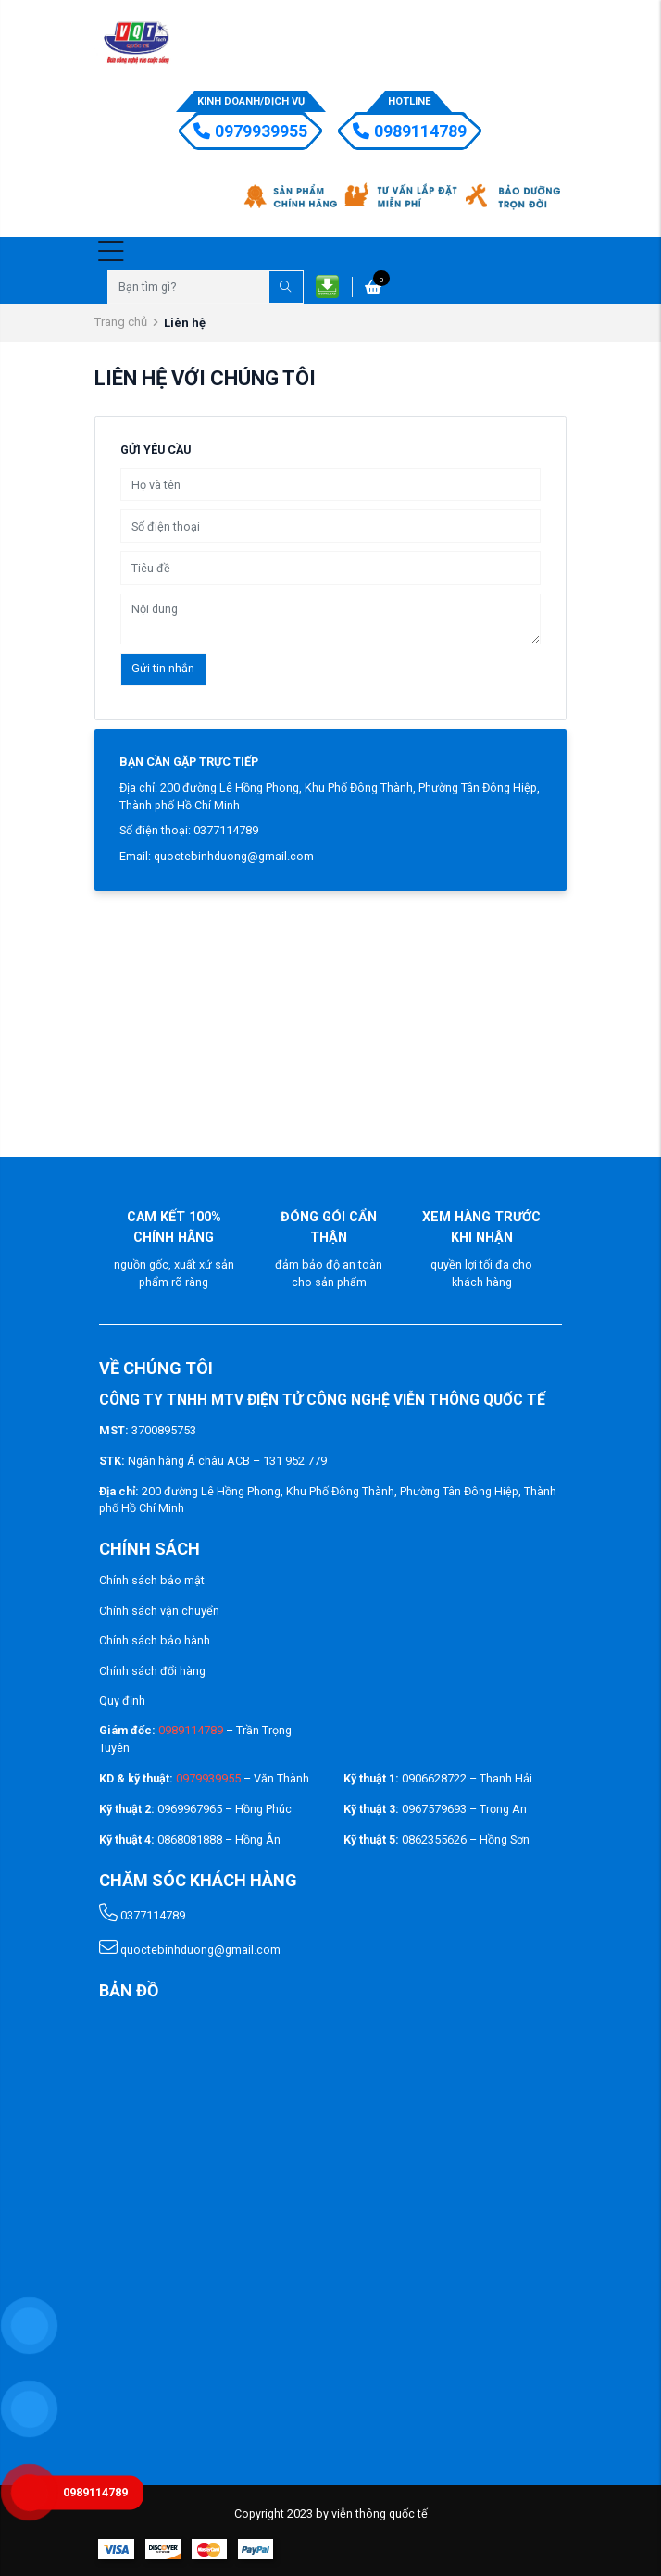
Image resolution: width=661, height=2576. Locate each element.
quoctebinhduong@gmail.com (190, 1950)
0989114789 (410, 131)
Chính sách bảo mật (152, 1580)
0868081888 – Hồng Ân (219, 1839)
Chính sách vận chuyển (159, 1611)
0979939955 (250, 131)
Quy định (122, 1700)
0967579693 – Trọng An (464, 1809)
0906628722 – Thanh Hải (467, 1778)
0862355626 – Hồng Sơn (466, 1839)
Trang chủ (120, 322)
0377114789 (142, 1915)
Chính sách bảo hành (154, 1640)
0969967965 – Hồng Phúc (224, 1809)
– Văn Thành (242, 1778)
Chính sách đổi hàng (152, 1671)
